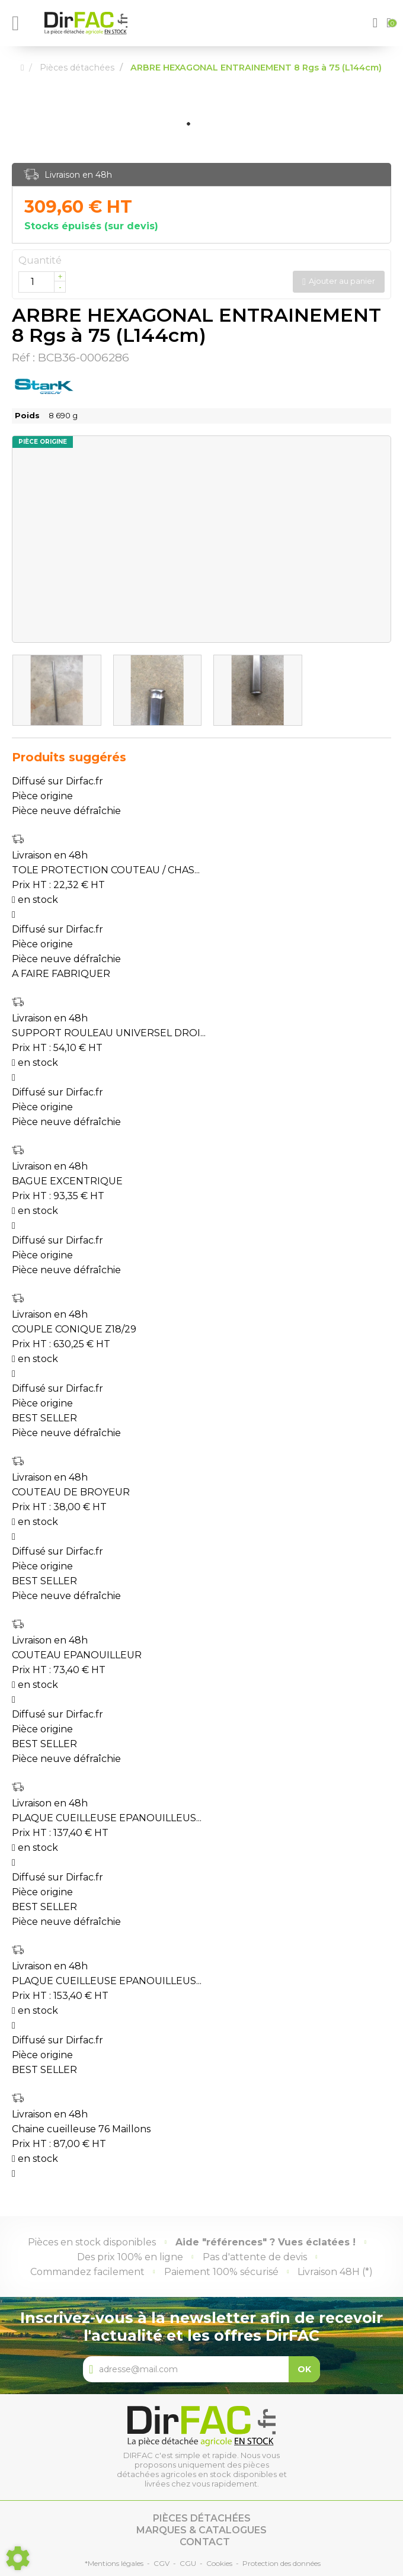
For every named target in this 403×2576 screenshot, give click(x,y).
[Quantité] (42, 282)
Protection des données (281, 2563)
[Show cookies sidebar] (18, 2558)
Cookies (219, 2563)
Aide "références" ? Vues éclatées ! (265, 2242)
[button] (376, 23)
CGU (188, 2563)
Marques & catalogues (201, 2530)
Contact (205, 2542)
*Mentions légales (114, 2563)
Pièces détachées (202, 2518)
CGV (161, 2563)
